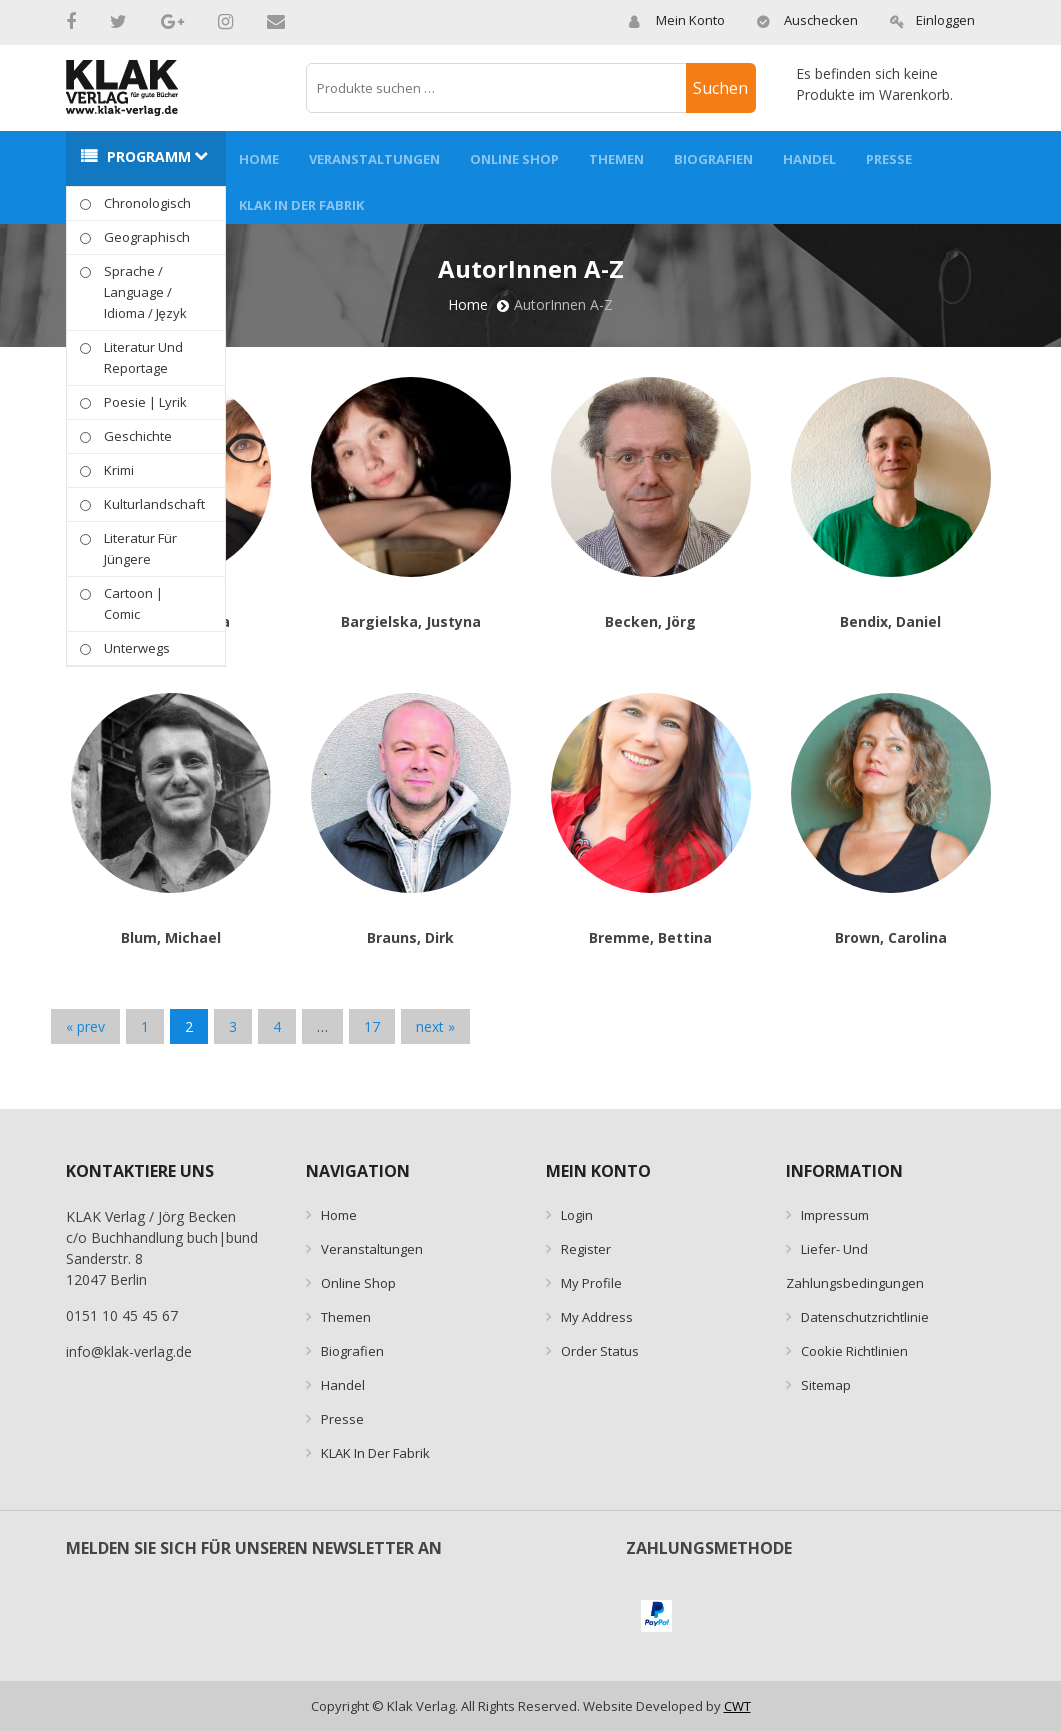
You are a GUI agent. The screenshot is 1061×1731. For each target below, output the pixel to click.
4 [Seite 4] (277, 1026)
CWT (737, 1706)
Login (577, 1215)
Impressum (835, 1215)
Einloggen (932, 20)
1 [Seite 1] (145, 1026)
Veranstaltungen (374, 159)
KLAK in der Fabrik (301, 205)
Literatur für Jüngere (140, 548)
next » (435, 1026)
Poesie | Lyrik (145, 402)
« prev (85, 1026)
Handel (809, 159)
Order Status (600, 1351)
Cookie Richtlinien (854, 1351)
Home (259, 159)
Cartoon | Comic (133, 603)
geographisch (147, 237)
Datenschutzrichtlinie (865, 1317)
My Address (597, 1317)
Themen (616, 159)
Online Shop (514, 159)
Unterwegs (137, 648)
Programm (149, 156)
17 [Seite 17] (372, 1026)
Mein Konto (676, 20)
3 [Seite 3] (233, 1026)
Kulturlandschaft (154, 504)
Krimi (119, 470)
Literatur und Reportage (143, 357)
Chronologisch (147, 203)
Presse (889, 159)
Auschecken (806, 20)
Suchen (720, 88)
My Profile (591, 1283)
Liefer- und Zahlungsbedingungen (855, 1266)
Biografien (713, 159)
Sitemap (826, 1385)
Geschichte (138, 436)
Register (586, 1249)
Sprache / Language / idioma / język (145, 292)
